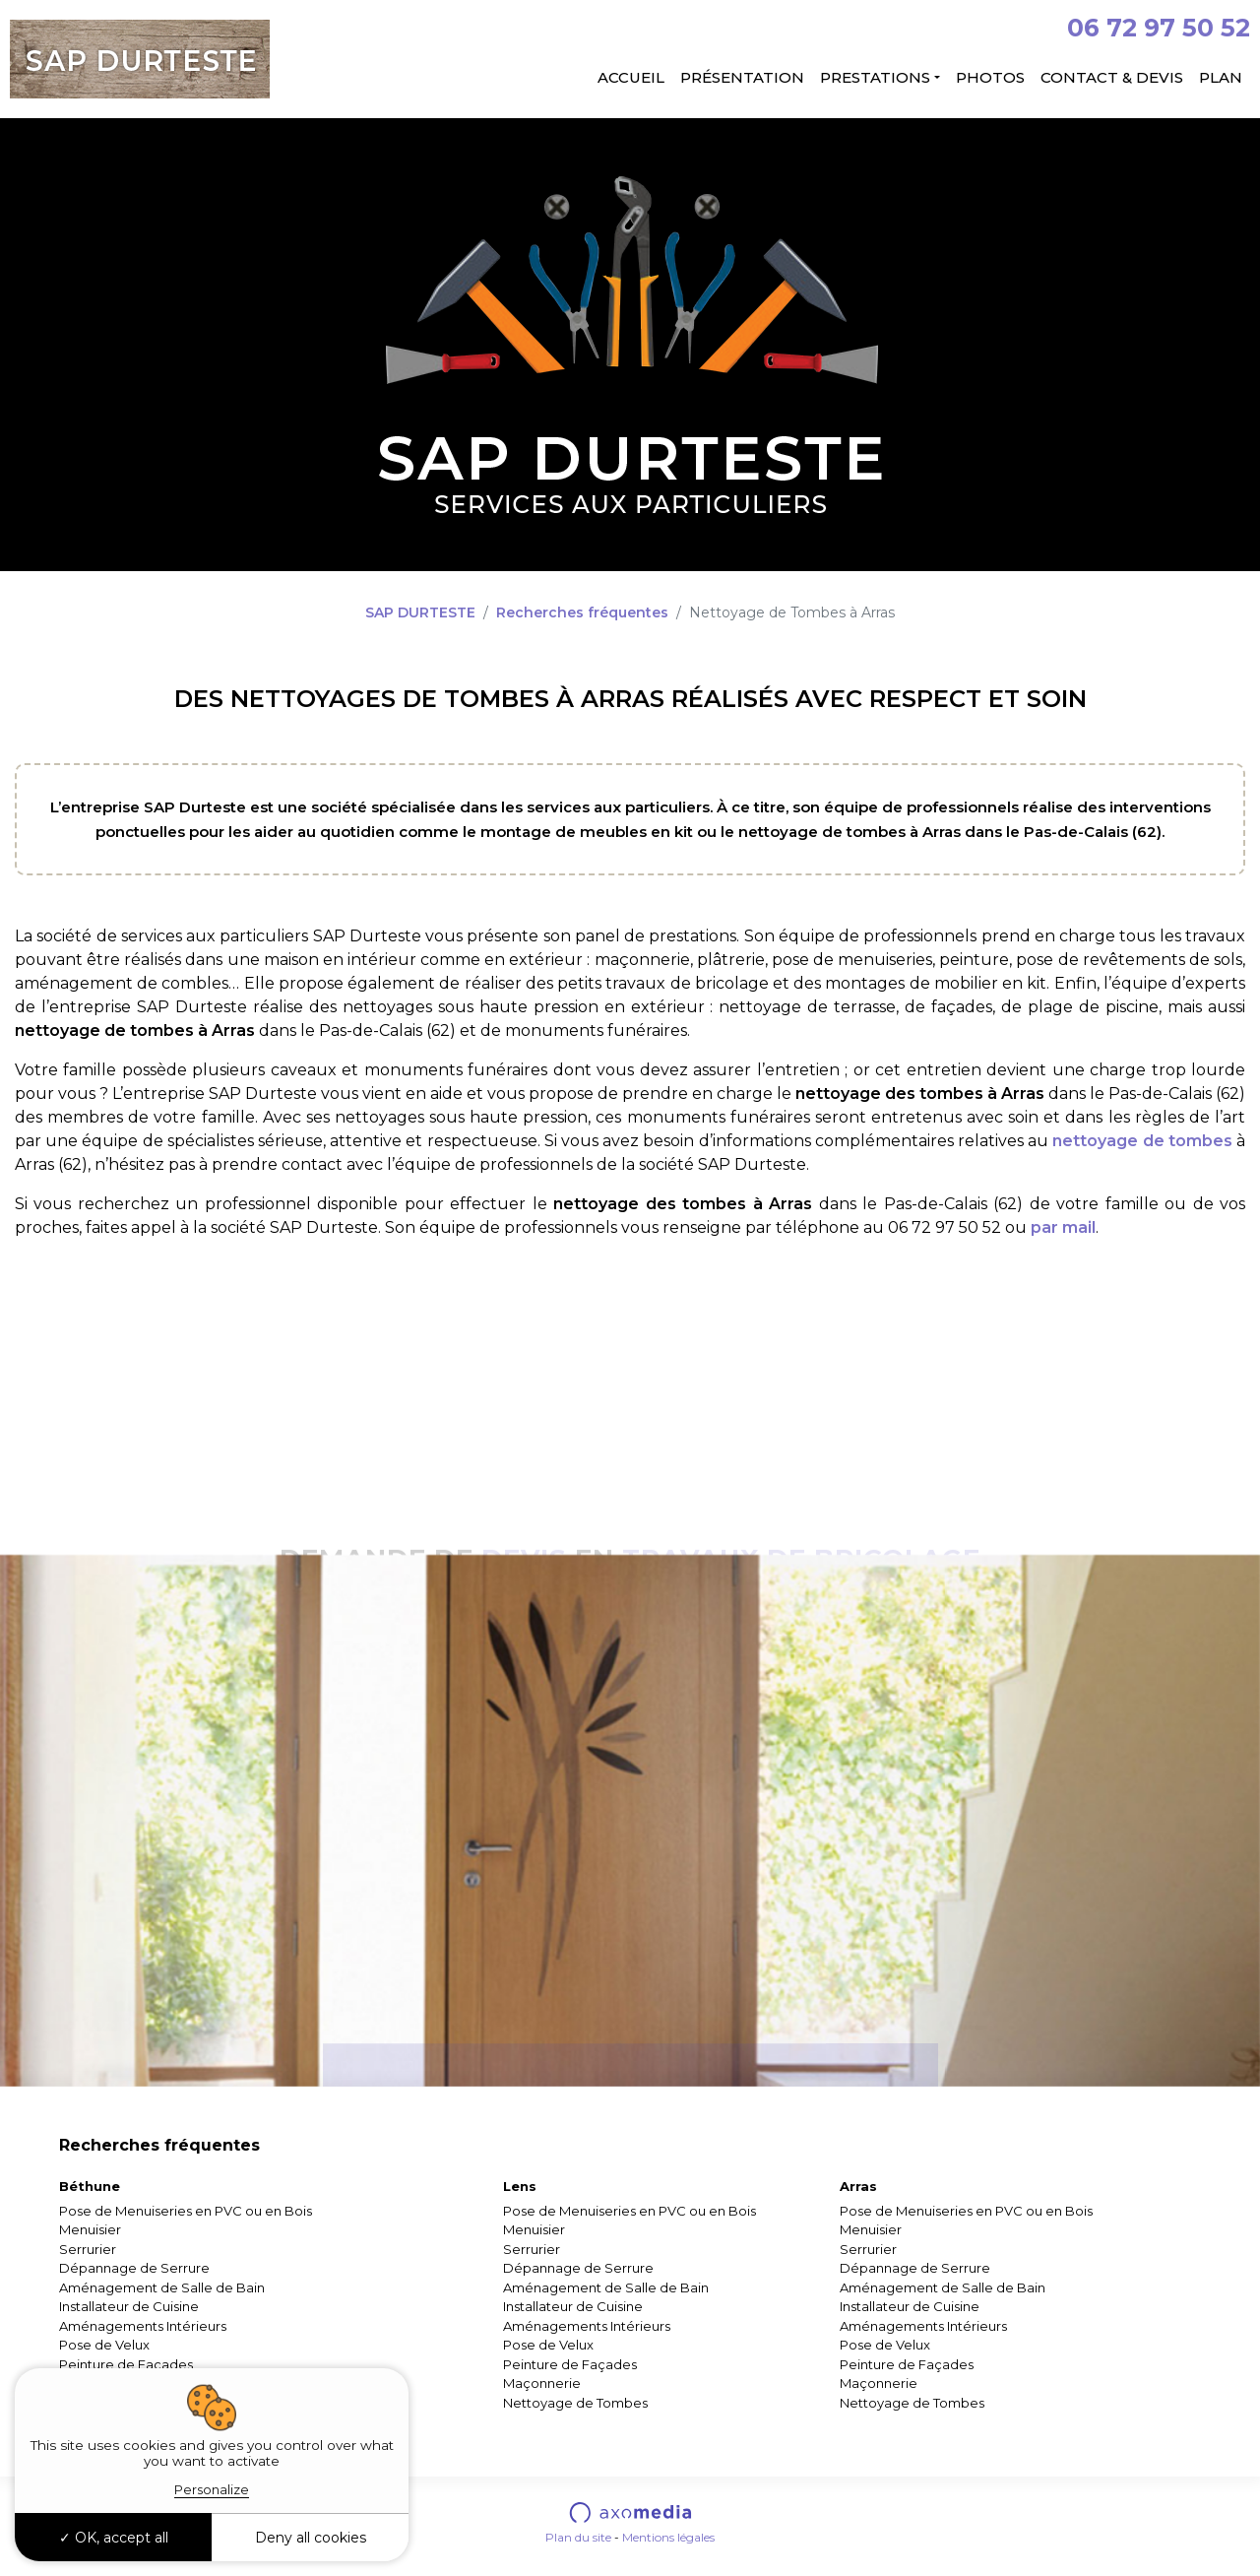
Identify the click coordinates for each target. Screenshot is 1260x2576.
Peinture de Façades (126, 2364)
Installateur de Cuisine (129, 2306)
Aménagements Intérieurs (142, 2326)
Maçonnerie (542, 2383)
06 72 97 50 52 (1158, 27)
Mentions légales (668, 2537)
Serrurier (87, 2249)
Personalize (211, 2489)
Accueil (631, 77)
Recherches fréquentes (582, 612)
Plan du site (578, 2537)
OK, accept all (113, 2537)
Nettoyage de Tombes (575, 2403)
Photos (990, 77)
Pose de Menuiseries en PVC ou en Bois (185, 2211)
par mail (1063, 1227)
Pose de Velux (104, 2344)
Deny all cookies (310, 2537)
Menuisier (90, 2229)
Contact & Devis (1111, 77)
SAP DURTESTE (420, 612)
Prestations (875, 77)
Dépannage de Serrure (134, 2268)
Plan (1220, 77)
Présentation (742, 77)
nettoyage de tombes (1141, 1140)
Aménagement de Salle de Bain (162, 2287)
